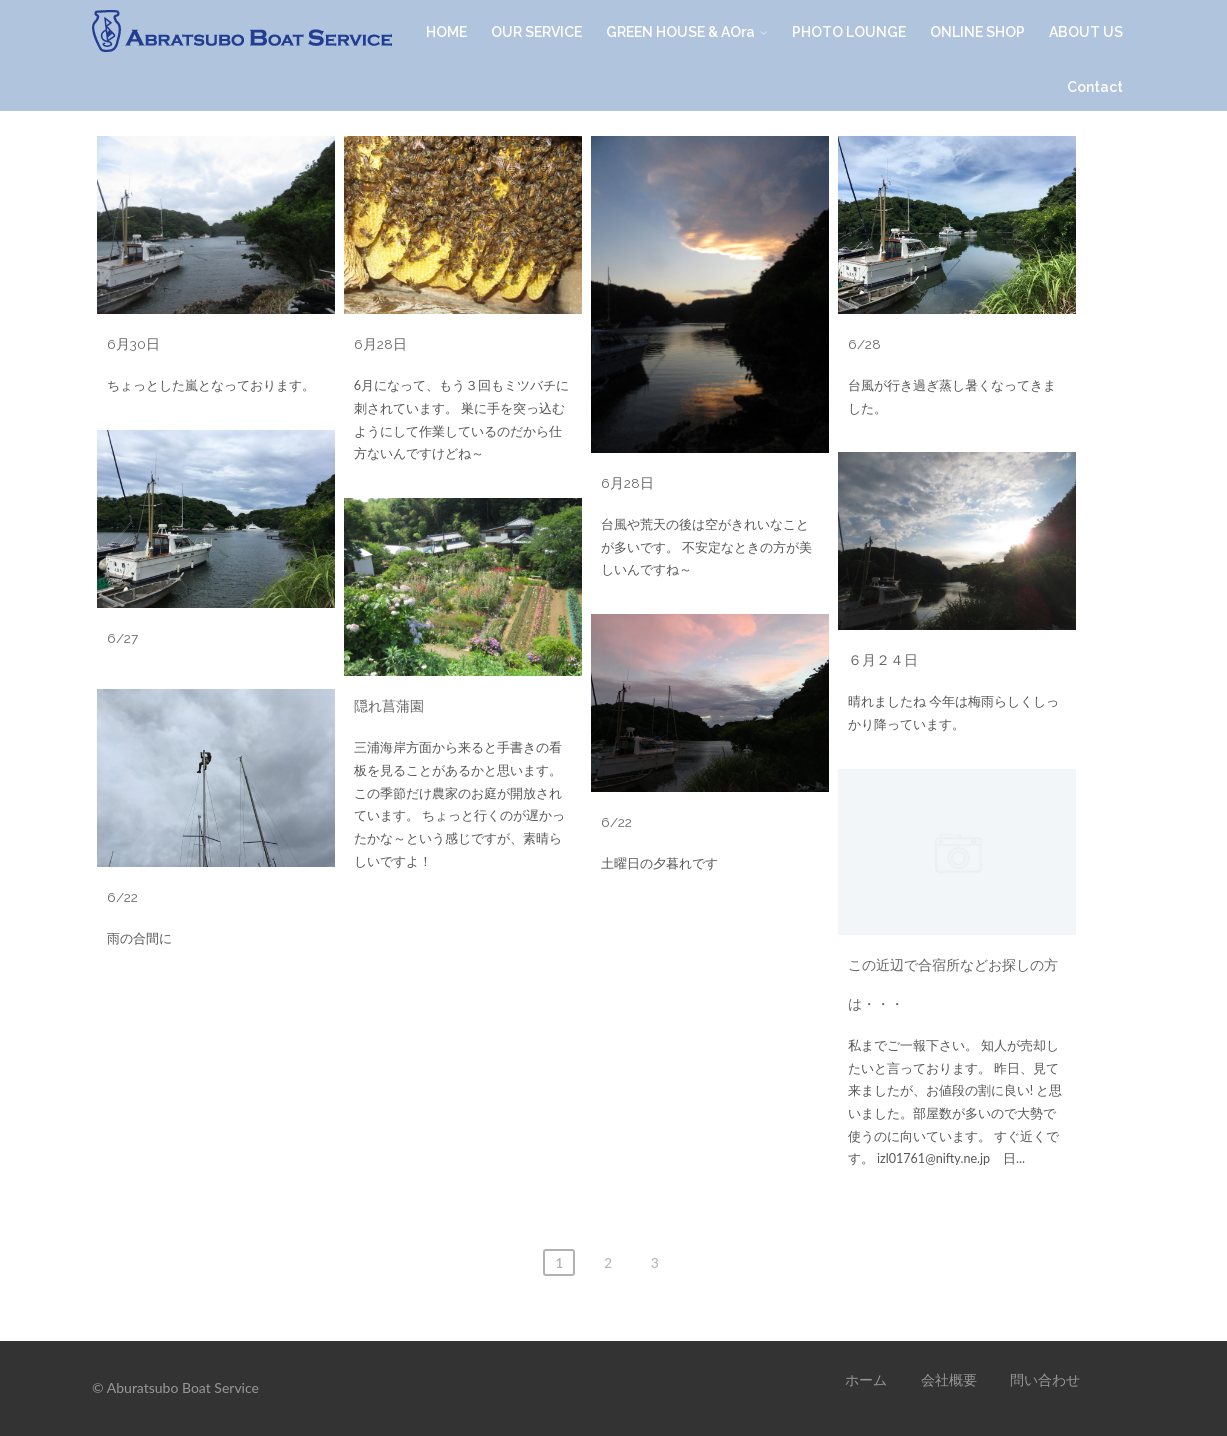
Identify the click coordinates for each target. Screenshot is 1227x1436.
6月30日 (133, 344)
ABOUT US (1086, 32)
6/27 (122, 638)
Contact (1095, 87)
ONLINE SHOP (977, 32)
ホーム (866, 1379)
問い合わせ (1045, 1379)
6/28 (864, 344)
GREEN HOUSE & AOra (687, 32)
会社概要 (949, 1379)
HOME (446, 32)
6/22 (616, 822)
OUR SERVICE (536, 32)
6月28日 (380, 344)
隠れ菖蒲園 (389, 706)
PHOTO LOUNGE (849, 32)
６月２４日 (883, 660)
